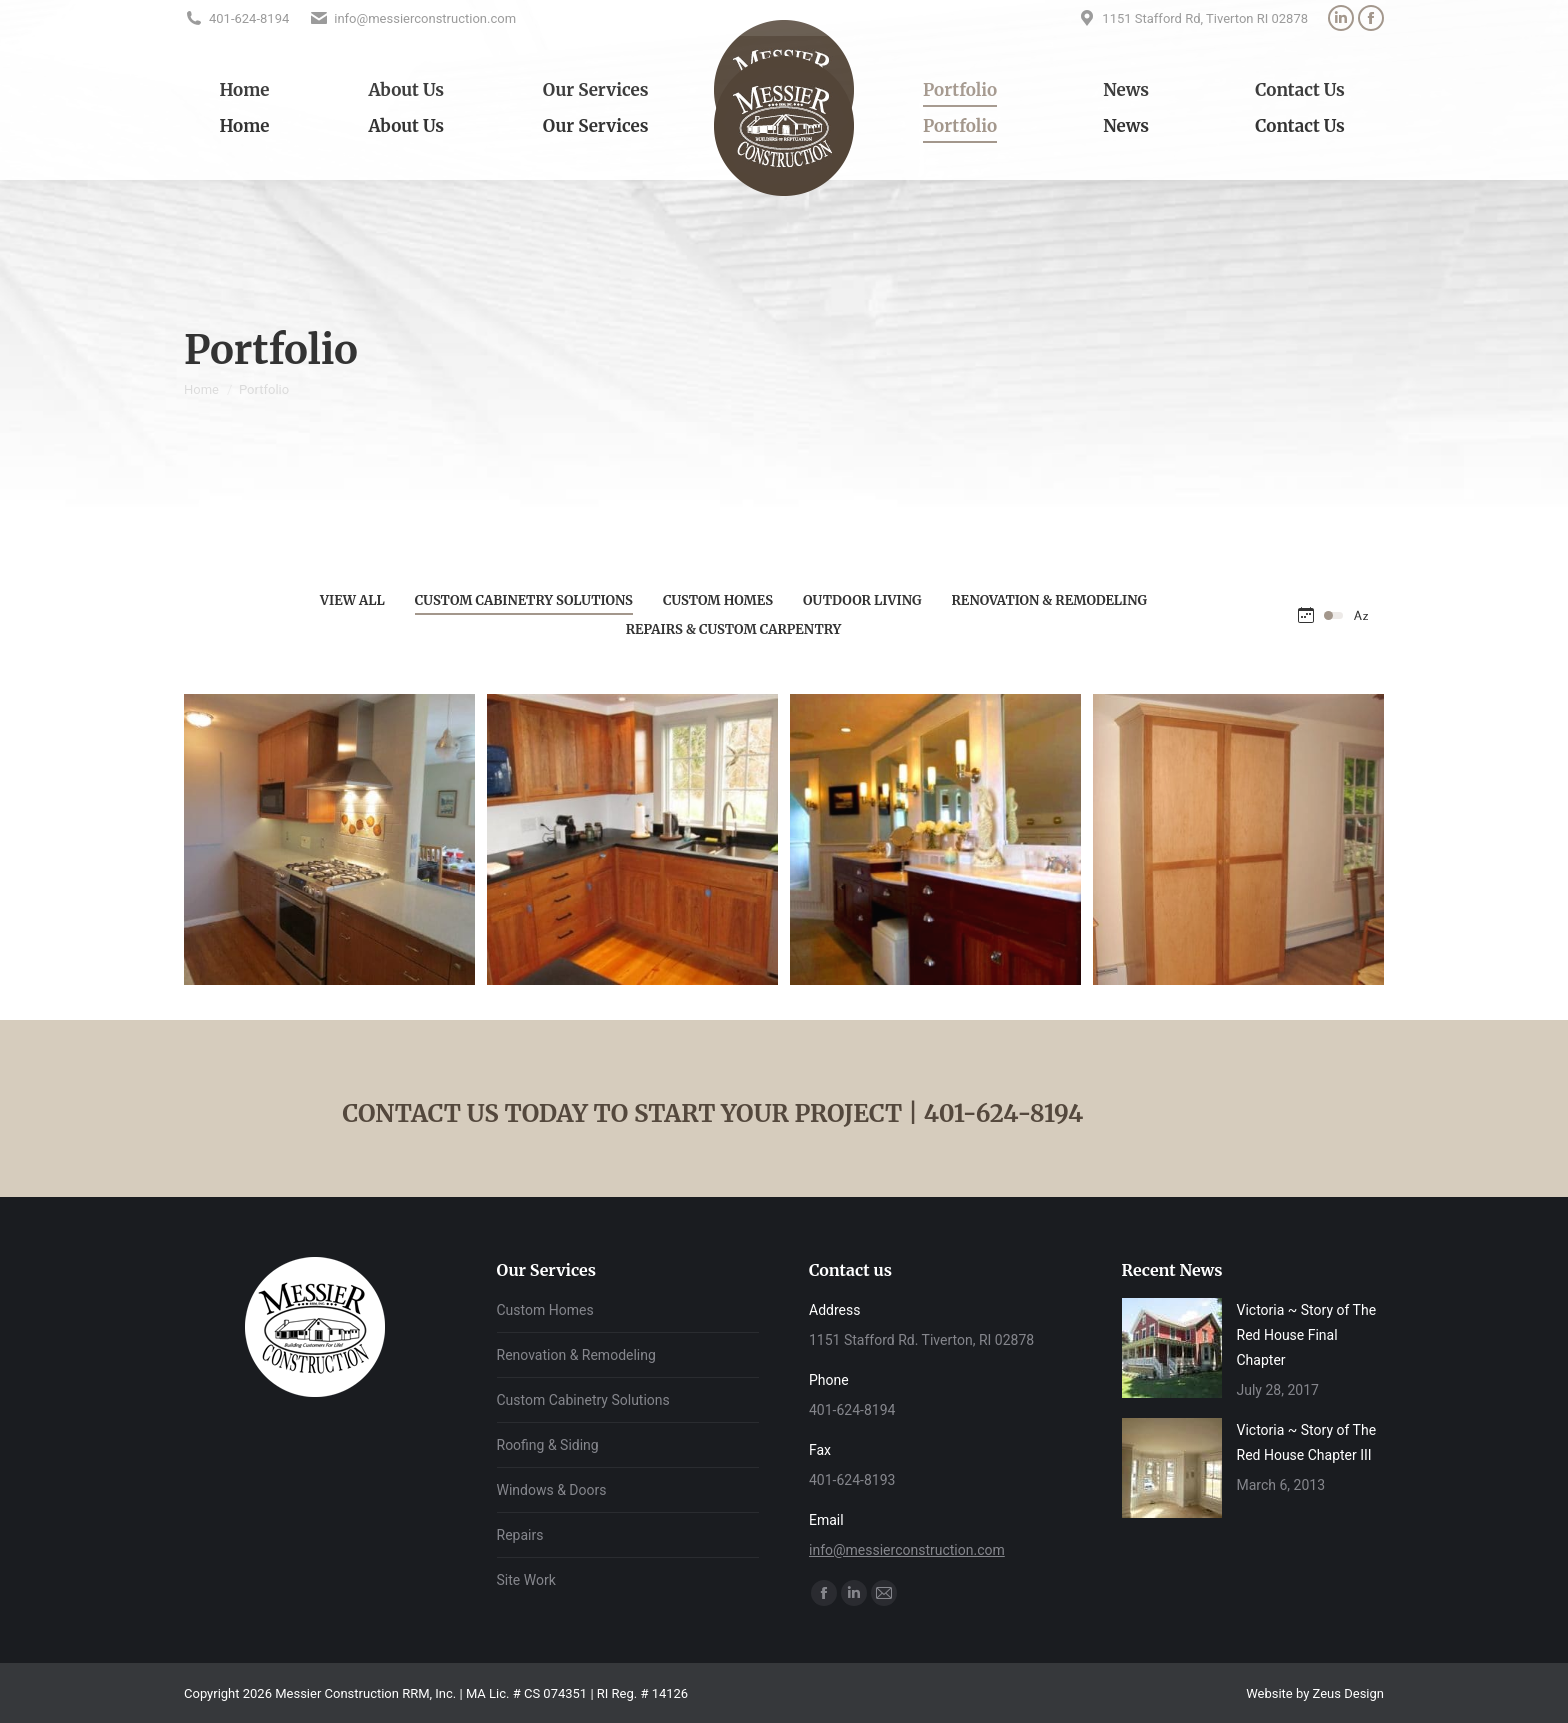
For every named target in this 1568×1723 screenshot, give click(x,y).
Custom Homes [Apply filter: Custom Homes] (718, 600)
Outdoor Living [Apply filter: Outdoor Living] (862, 600)
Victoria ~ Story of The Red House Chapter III (1307, 1442)
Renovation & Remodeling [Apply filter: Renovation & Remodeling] (1049, 600)
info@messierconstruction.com (907, 1550)
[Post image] (1172, 1348)
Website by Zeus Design (1315, 1693)
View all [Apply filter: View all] (352, 600)
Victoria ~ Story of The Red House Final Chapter (1307, 1335)
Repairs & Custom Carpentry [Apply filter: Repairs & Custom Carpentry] (734, 629)
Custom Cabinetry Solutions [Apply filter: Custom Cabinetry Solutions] (524, 600)
